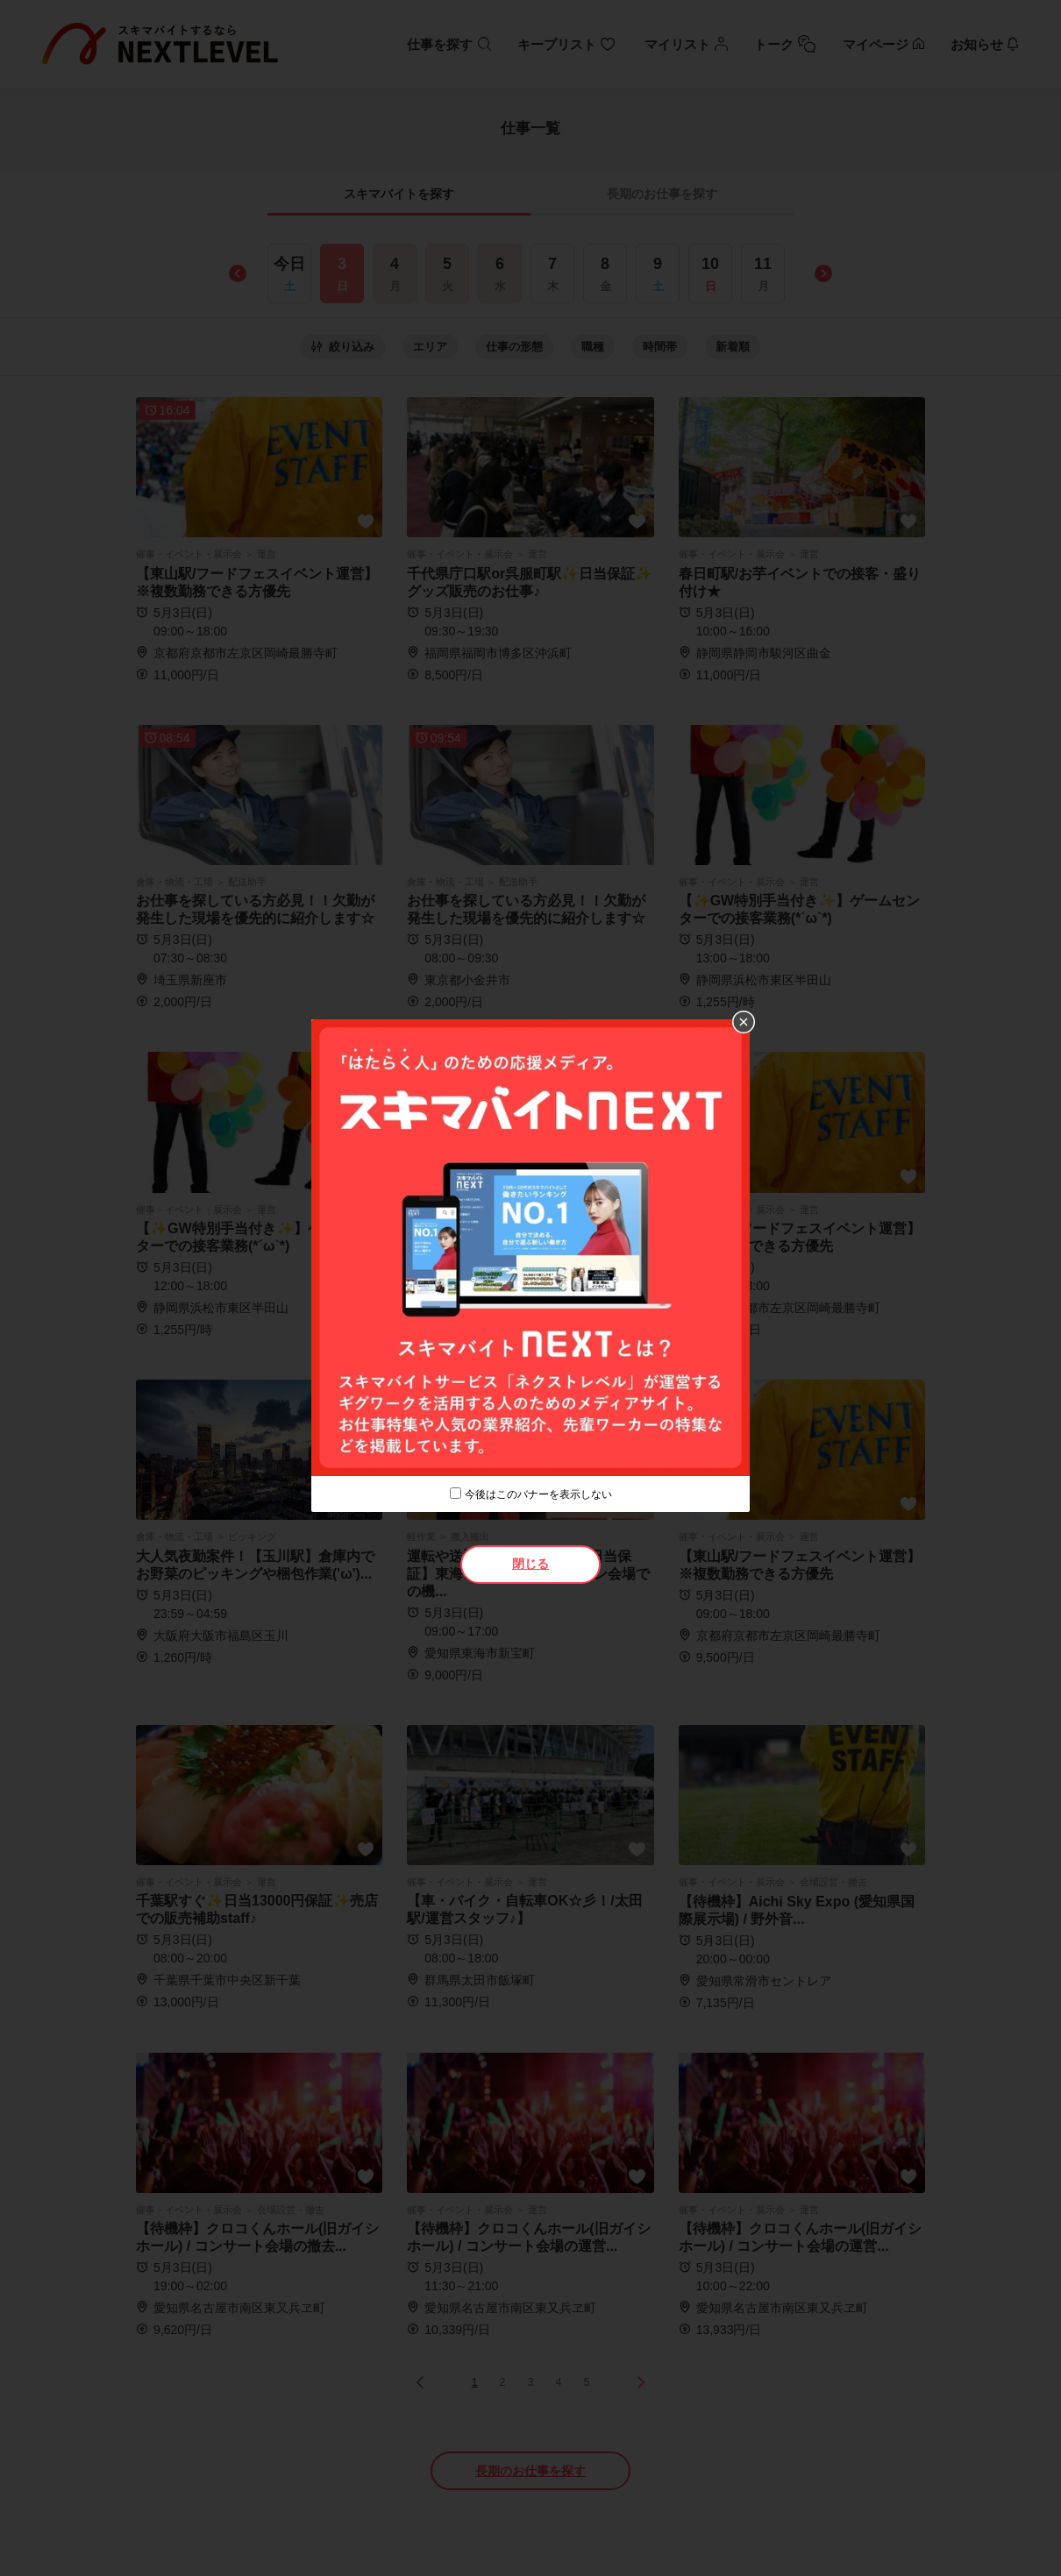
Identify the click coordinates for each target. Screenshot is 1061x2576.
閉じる (530, 1564)
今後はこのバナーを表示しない (538, 1494)
